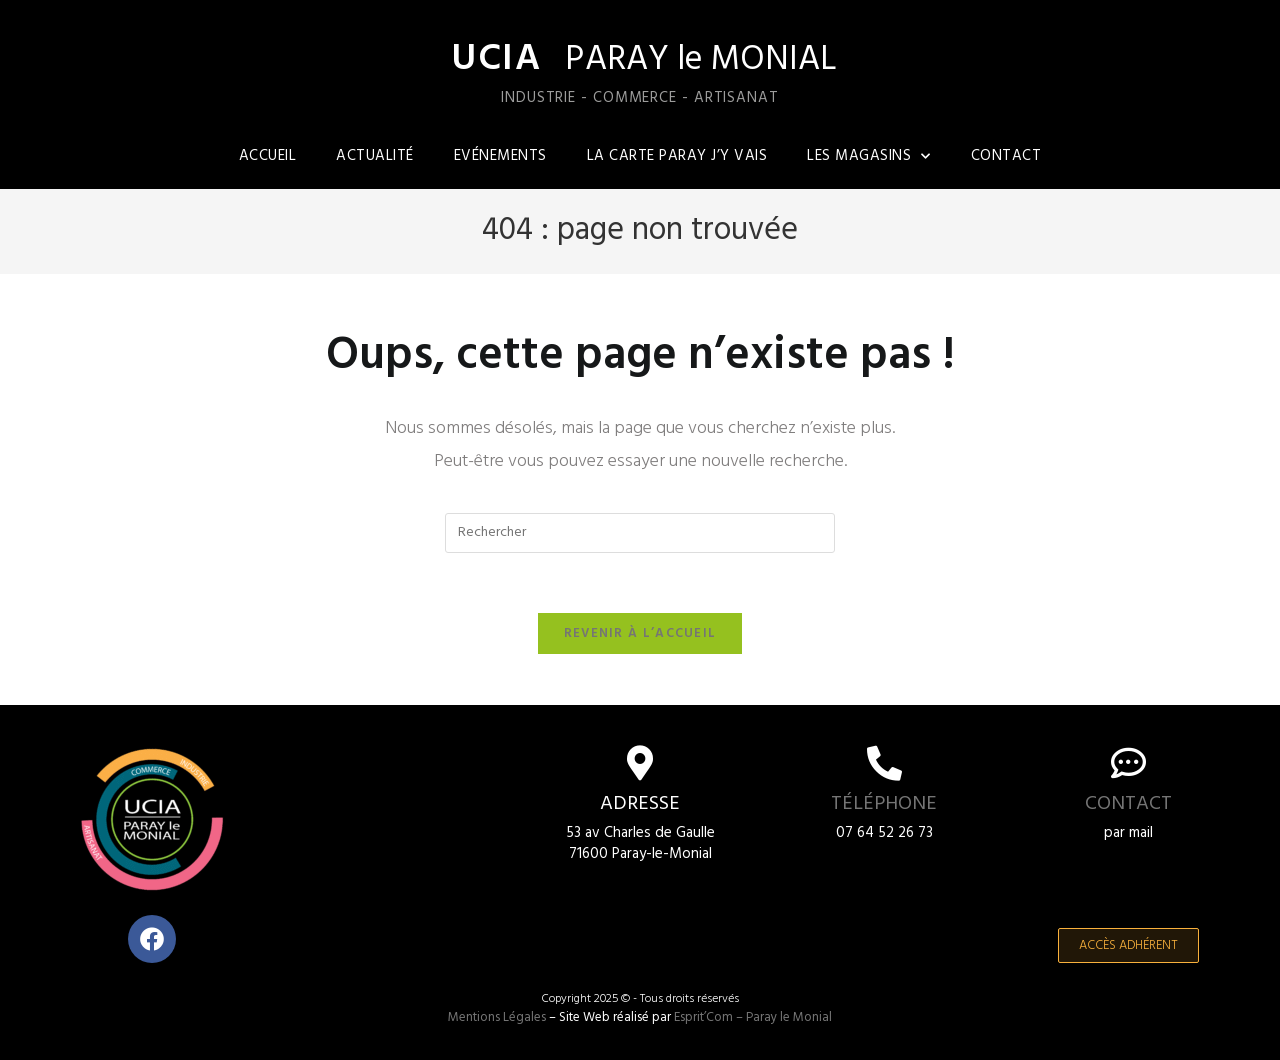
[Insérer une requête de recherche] (640, 533)
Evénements (500, 156)
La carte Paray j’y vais (677, 156)
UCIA (495, 59)
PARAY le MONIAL (705, 61)
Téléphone (884, 805)
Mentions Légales (497, 1018)
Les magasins (869, 156)
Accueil (268, 156)
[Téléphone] (884, 763)
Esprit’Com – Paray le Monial (753, 1018)
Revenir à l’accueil (640, 634)
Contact (1006, 156)
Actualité (375, 156)
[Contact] (1128, 763)
